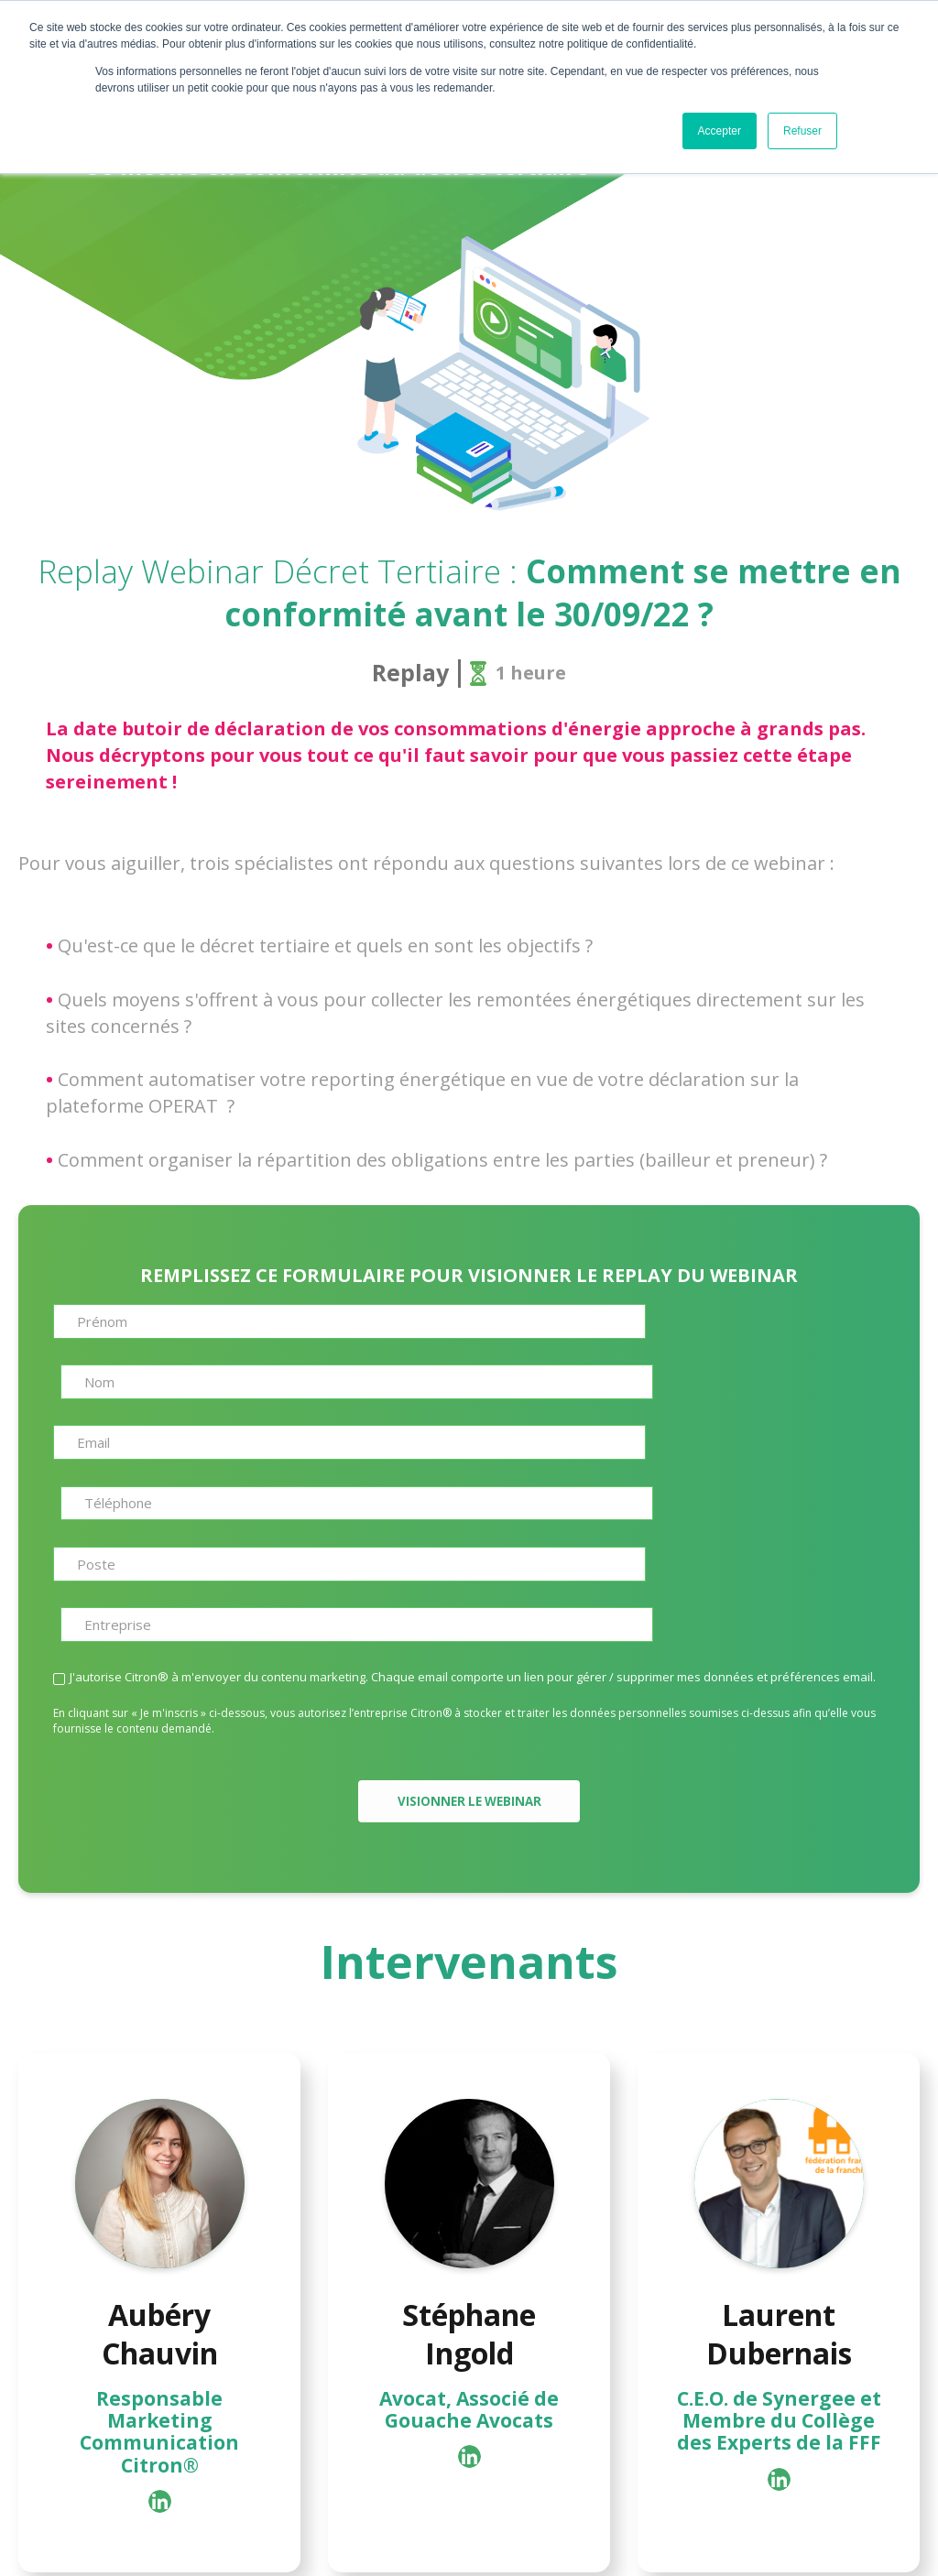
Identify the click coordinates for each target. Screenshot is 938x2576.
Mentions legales (575, 2543)
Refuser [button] (802, 131)
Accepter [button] (719, 131)
